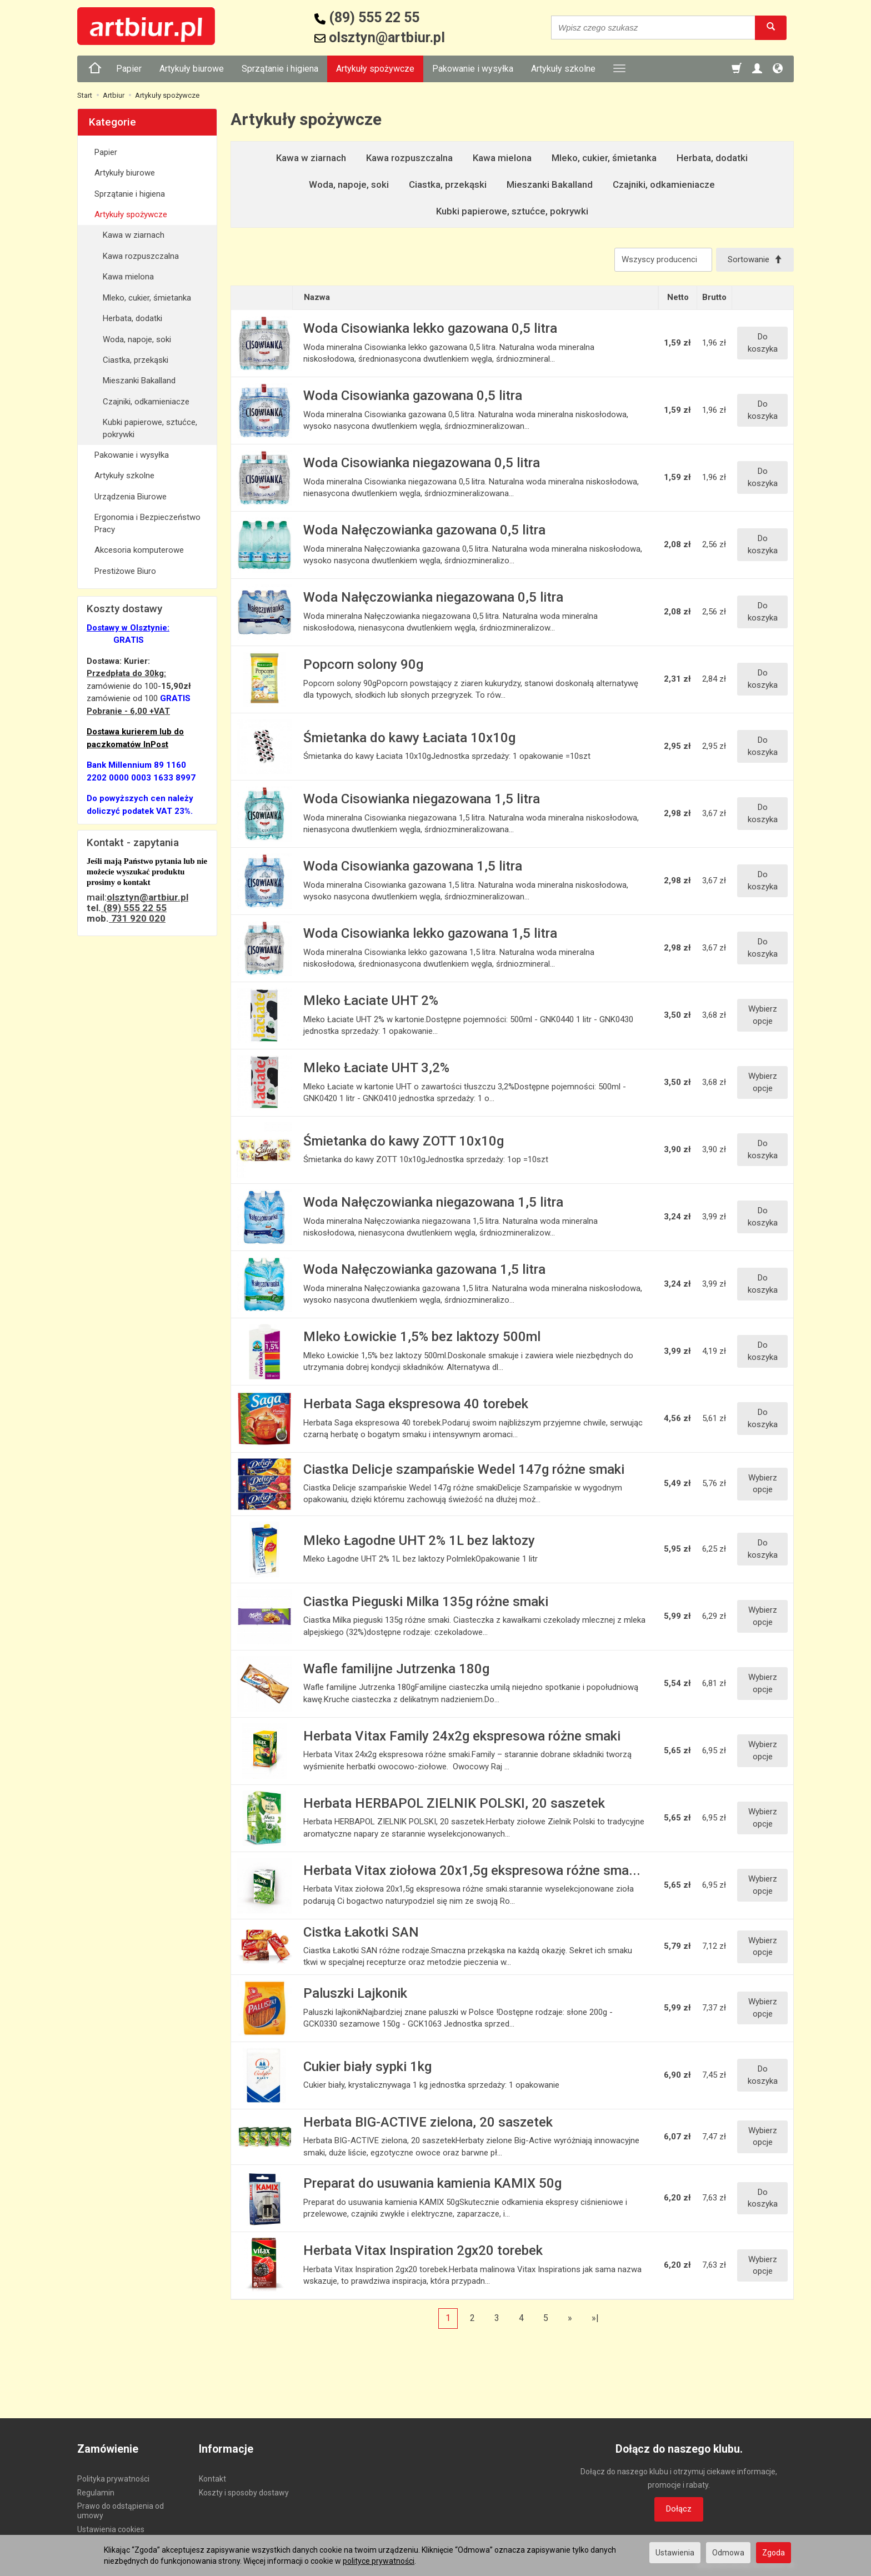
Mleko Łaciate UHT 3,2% (376, 1068)
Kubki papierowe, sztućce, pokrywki (512, 211)
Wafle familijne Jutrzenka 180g (396, 1669)
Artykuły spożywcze (375, 68)
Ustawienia (674, 2552)
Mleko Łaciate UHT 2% (370, 1000)
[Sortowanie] (755, 260)
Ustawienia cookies (110, 2529)
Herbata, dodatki (712, 157)
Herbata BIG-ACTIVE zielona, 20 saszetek (428, 2122)
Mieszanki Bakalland (550, 184)
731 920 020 (137, 918)
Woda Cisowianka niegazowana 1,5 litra (421, 799)
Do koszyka (763, 342)
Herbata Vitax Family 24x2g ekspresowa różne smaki (461, 1736)
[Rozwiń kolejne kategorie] (619, 69)
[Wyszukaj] (771, 27)
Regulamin (95, 2492)
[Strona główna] (95, 69)
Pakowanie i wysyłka (472, 68)
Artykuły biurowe (191, 68)
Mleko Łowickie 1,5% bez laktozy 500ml (421, 1336)
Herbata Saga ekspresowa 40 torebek (415, 1404)
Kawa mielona (502, 157)
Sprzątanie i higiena (280, 68)
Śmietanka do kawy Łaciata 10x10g (409, 738)
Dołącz (679, 2509)
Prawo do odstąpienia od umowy (120, 2511)
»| (595, 2318)
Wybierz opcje (762, 1015)
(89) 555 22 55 (134, 907)
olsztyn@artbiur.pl (147, 897)
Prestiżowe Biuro (125, 571)
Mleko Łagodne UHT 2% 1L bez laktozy (419, 1540)
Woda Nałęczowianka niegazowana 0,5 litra (433, 597)
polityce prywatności (378, 2561)
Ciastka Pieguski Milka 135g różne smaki (425, 1601)
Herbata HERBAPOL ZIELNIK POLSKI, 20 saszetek (454, 1803)
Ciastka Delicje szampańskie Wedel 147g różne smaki (463, 1469)
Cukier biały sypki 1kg (367, 2066)
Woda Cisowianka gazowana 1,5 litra (412, 866)
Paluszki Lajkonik (355, 1993)
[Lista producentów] (663, 260)
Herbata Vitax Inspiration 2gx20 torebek (423, 2250)
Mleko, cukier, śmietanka (604, 157)
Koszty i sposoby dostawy (244, 2492)
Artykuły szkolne (563, 68)
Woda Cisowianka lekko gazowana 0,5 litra (430, 328)
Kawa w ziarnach (311, 157)
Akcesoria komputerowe (139, 550)
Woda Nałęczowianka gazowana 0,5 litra (424, 530)
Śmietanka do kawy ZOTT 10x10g (403, 1141)
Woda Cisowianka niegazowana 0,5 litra (421, 463)
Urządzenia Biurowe (130, 497)
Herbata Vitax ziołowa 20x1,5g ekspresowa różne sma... (471, 1870)
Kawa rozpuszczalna (409, 157)
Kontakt (212, 2478)
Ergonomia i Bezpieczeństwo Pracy (147, 523)
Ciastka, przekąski (448, 184)
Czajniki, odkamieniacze (664, 184)
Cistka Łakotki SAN (361, 1932)
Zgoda (773, 2552)
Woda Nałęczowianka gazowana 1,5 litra (424, 1269)
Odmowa (728, 2552)
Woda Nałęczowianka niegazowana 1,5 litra (433, 1202)
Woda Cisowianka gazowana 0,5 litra (412, 395)
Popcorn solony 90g (363, 664)
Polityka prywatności (113, 2478)
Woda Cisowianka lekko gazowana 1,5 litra (430, 933)
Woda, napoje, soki (349, 184)
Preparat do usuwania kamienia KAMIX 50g (432, 2183)
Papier (129, 68)
